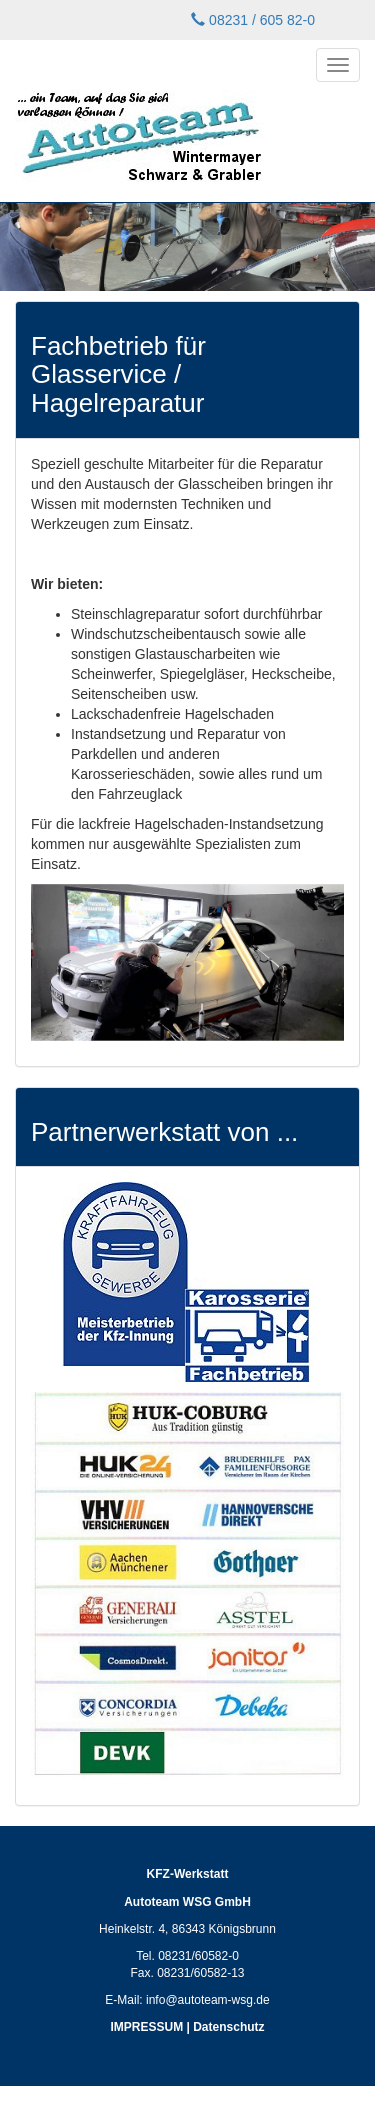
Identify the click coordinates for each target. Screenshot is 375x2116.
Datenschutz (228, 2027)
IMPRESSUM (146, 2027)
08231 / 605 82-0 (253, 20)
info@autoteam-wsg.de (208, 2000)
